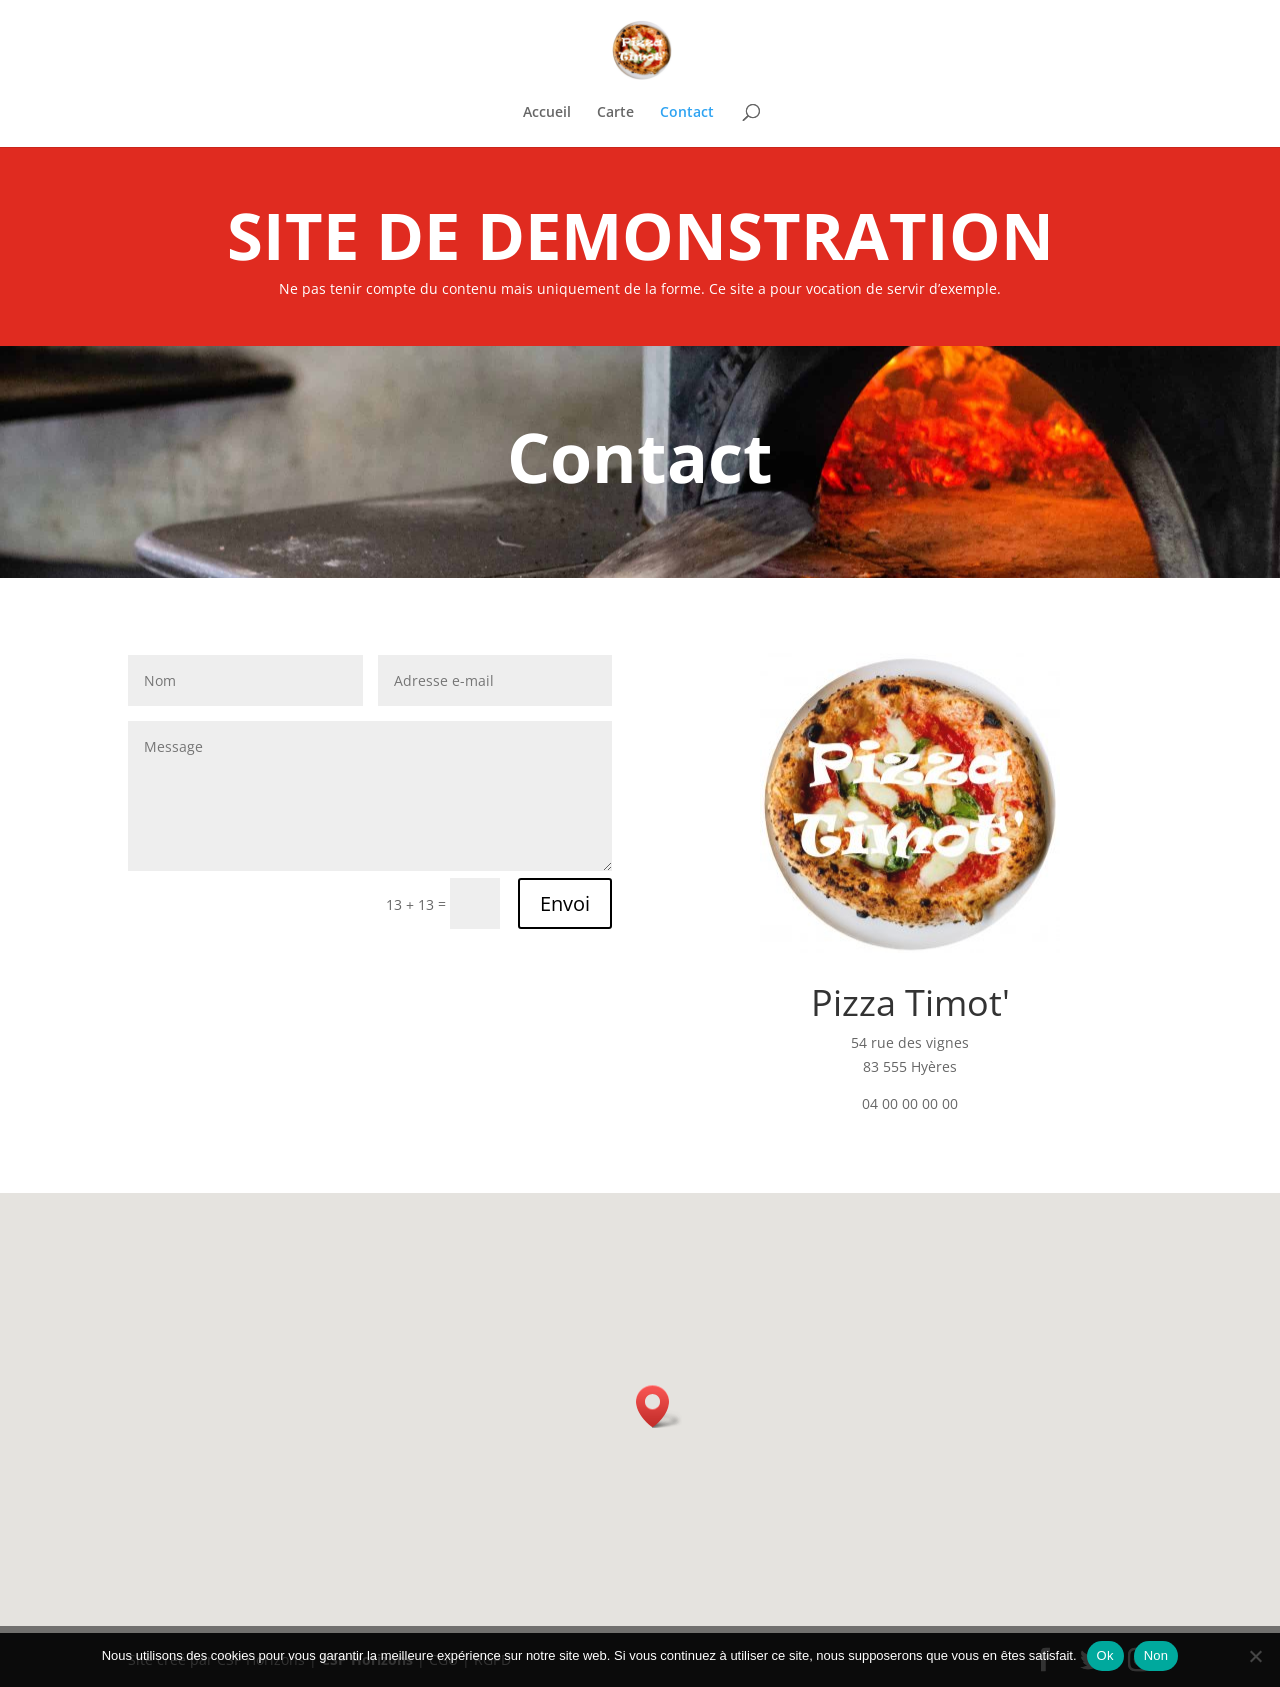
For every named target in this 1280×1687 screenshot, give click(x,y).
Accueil (547, 113)
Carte (615, 113)
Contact (687, 113)
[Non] (1255, 1656)
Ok (1105, 1655)
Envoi (565, 903)
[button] (659, 1406)
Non (1156, 1655)
